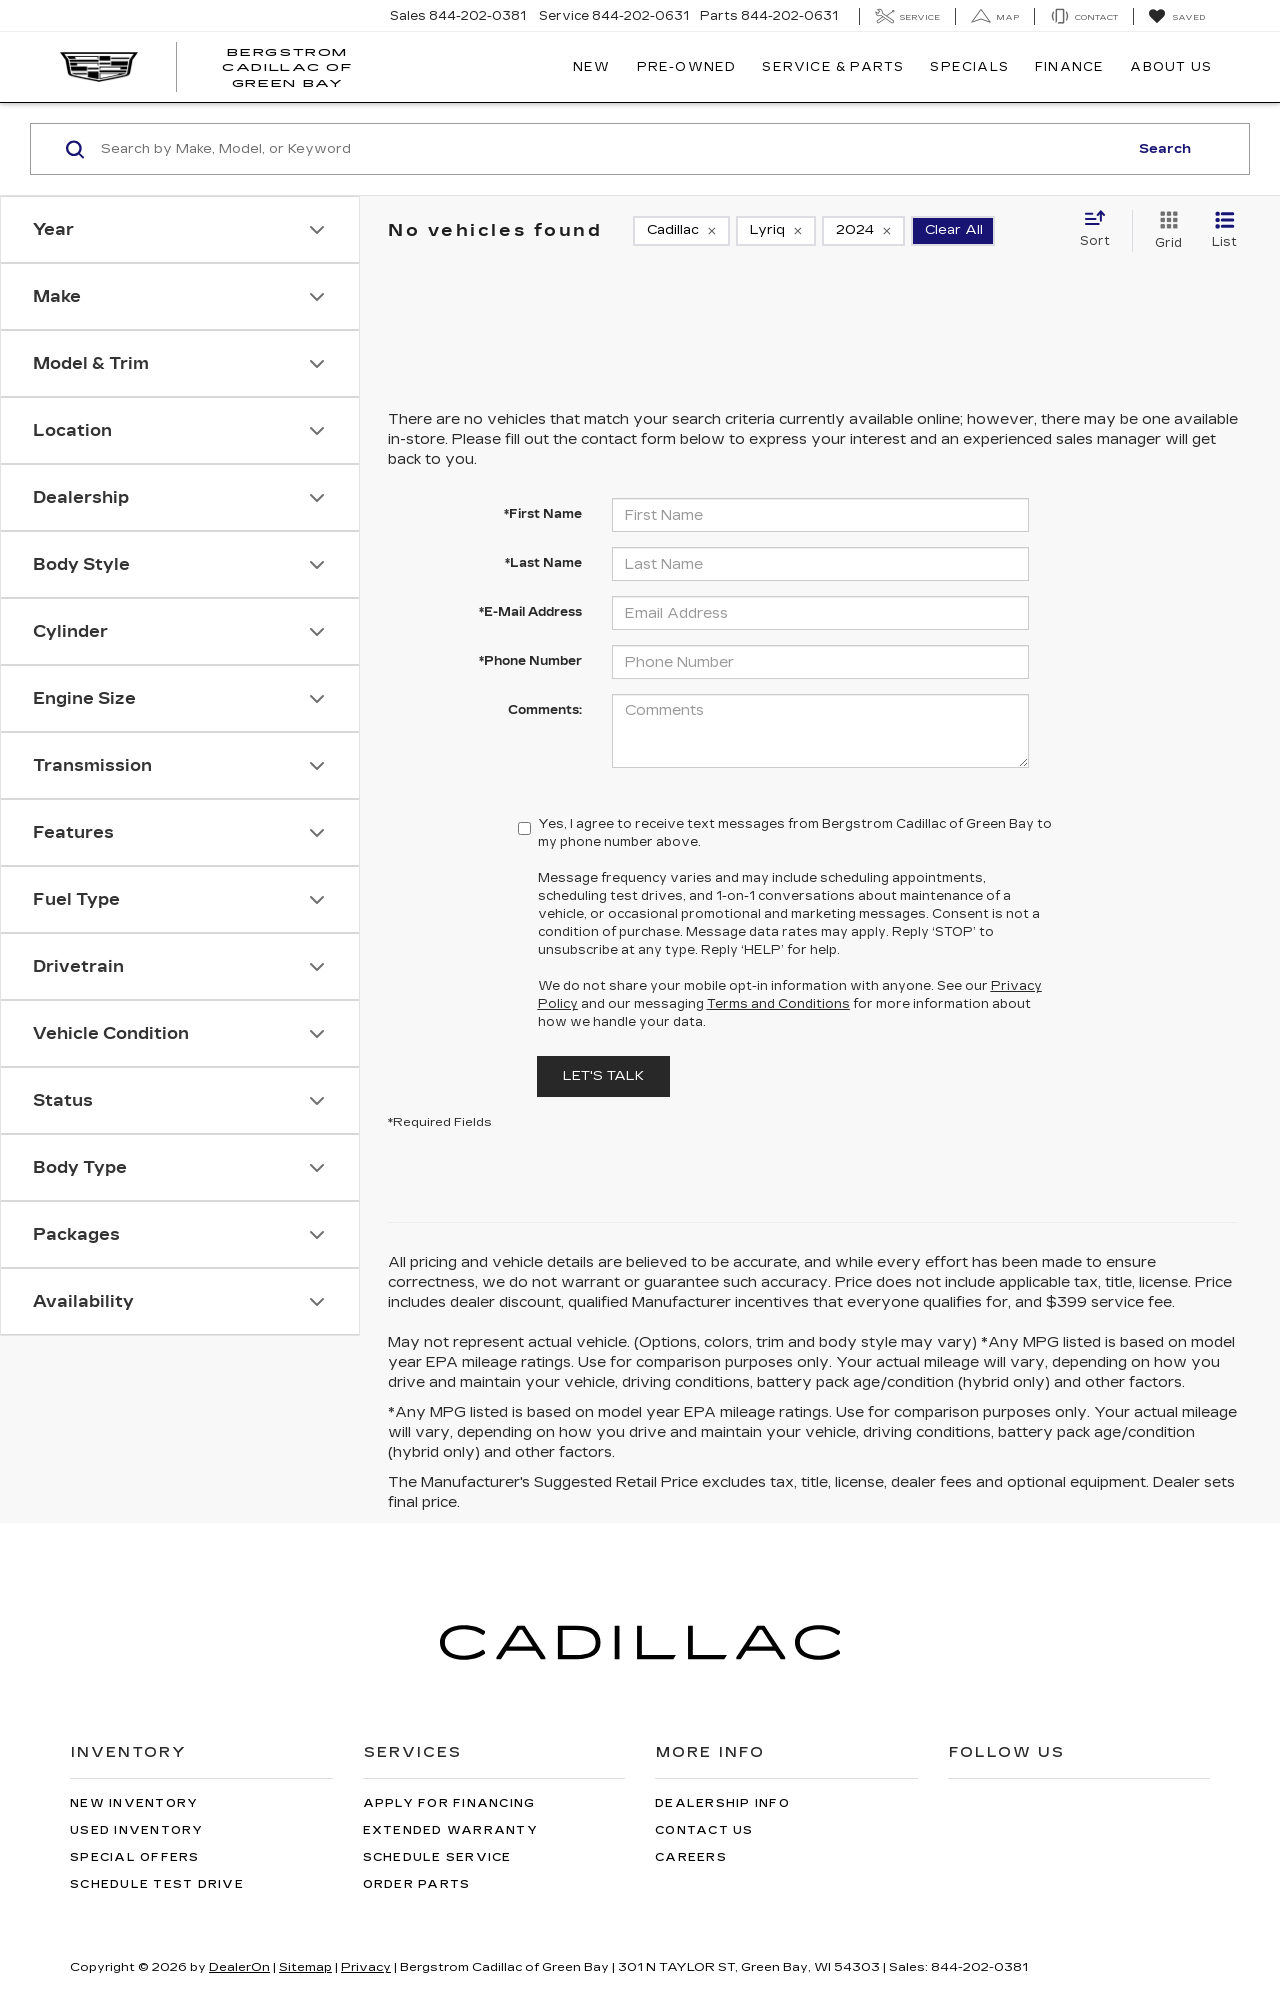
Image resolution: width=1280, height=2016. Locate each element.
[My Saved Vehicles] (1176, 17)
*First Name (543, 514)
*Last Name (543, 563)
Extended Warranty (450, 1830)
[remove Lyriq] (776, 231)
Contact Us (704, 1830)
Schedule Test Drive (157, 1884)
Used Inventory (137, 1830)
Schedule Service (437, 1857)
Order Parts (417, 1884)
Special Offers (135, 1857)
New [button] (592, 67)
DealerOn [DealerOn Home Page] (239, 1967)
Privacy (366, 1967)
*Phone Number (530, 661)
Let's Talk (603, 1076)
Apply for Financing (449, 1803)
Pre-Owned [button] (687, 67)
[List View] (1224, 231)
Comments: (545, 710)
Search (1165, 149)
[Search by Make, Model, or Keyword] (611, 149)
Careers (691, 1857)
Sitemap (305, 1967)
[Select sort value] (1101, 230)
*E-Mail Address (530, 612)
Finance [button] (1069, 67)
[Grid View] (1164, 231)
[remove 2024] (863, 231)
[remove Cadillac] (681, 231)
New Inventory (134, 1803)
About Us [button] (1171, 67)
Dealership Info (722, 1803)
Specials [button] (969, 67)
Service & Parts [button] (833, 67)
